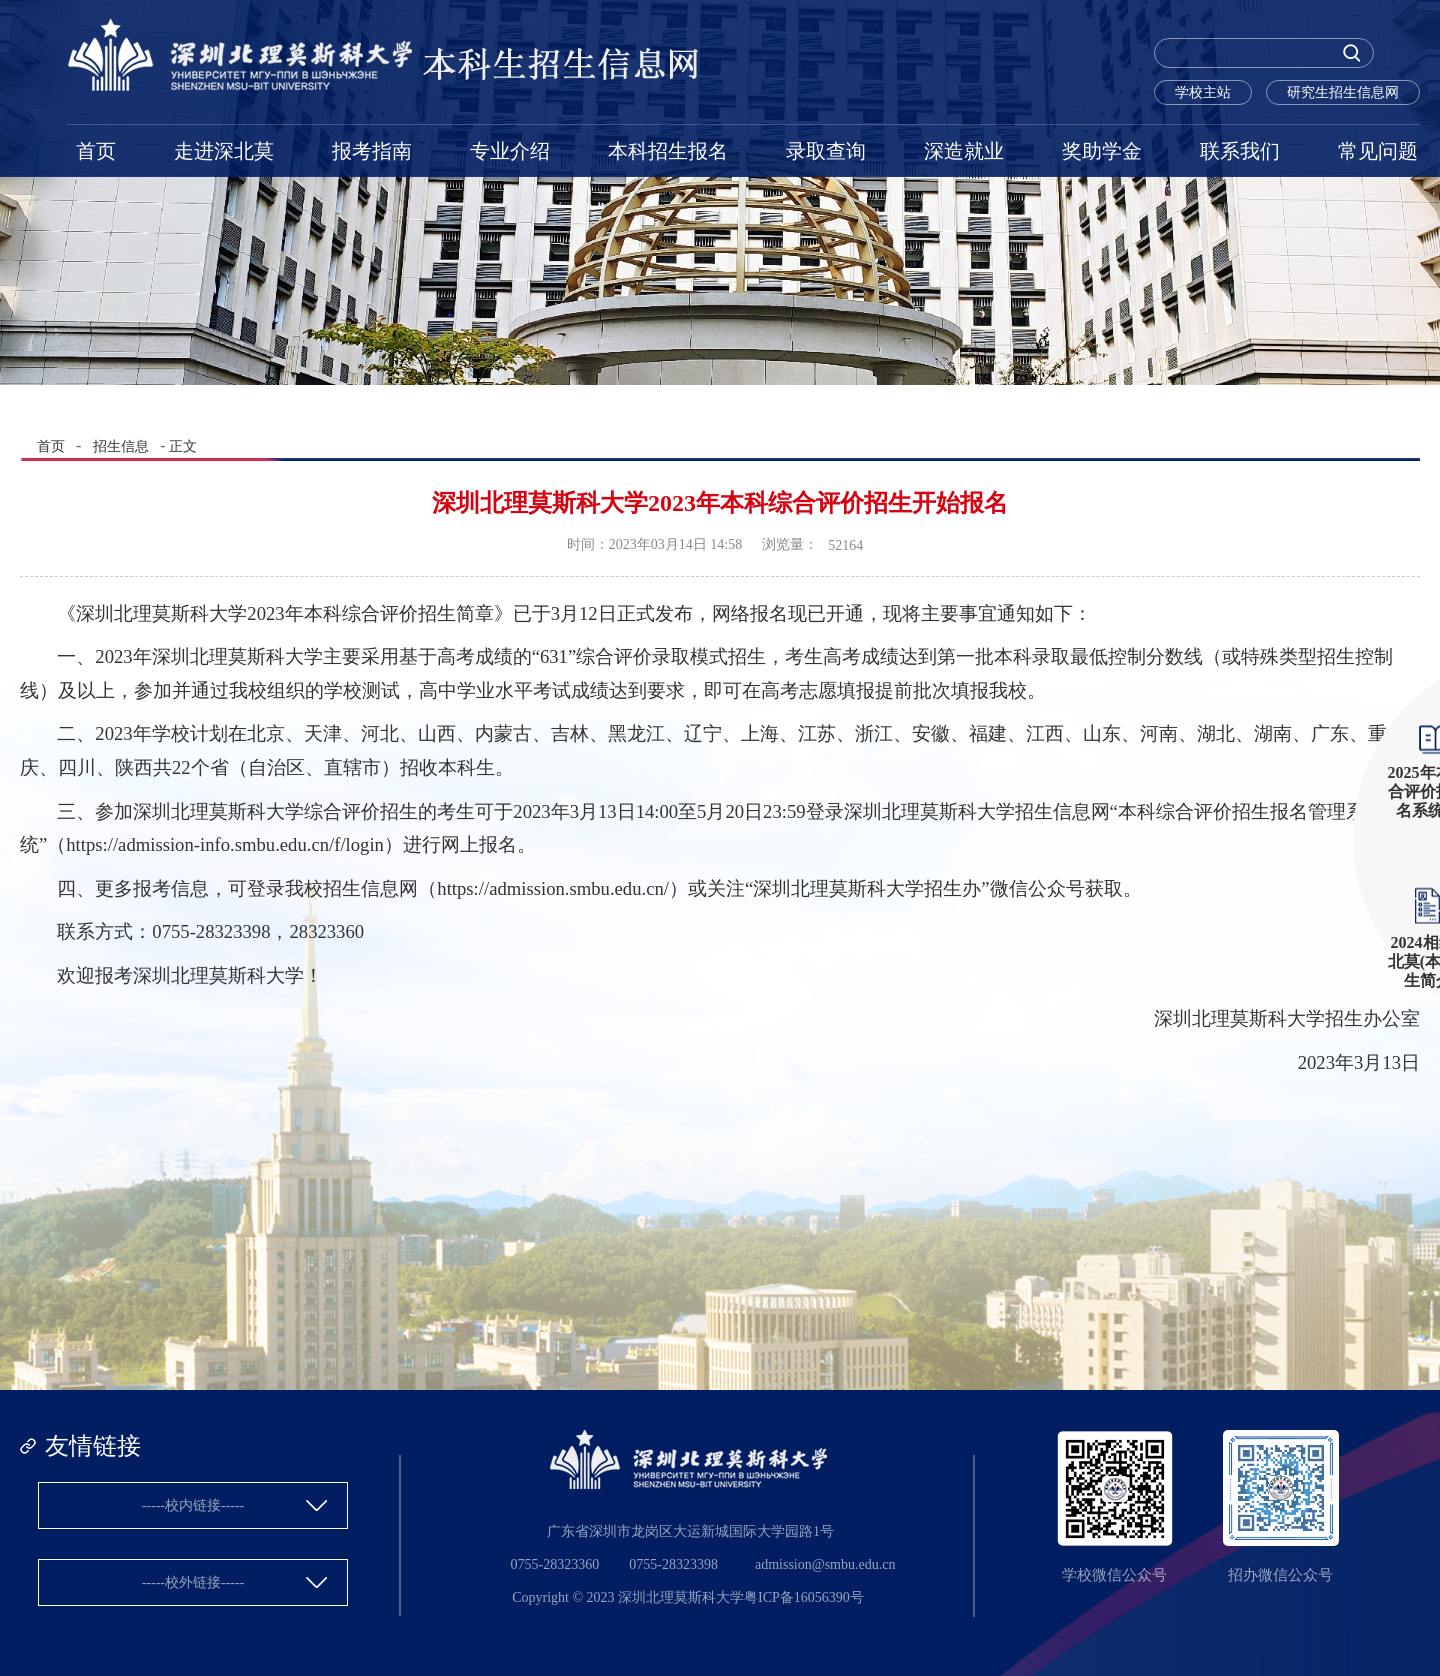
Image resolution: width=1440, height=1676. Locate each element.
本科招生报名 (668, 151)
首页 (96, 151)
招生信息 (121, 446)
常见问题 (1378, 151)
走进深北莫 (224, 151)
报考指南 (372, 151)
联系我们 (1240, 151)
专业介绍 (510, 151)
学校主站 (1203, 92)
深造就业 (964, 151)
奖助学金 (1102, 151)
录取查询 (826, 151)
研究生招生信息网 (1343, 92)
